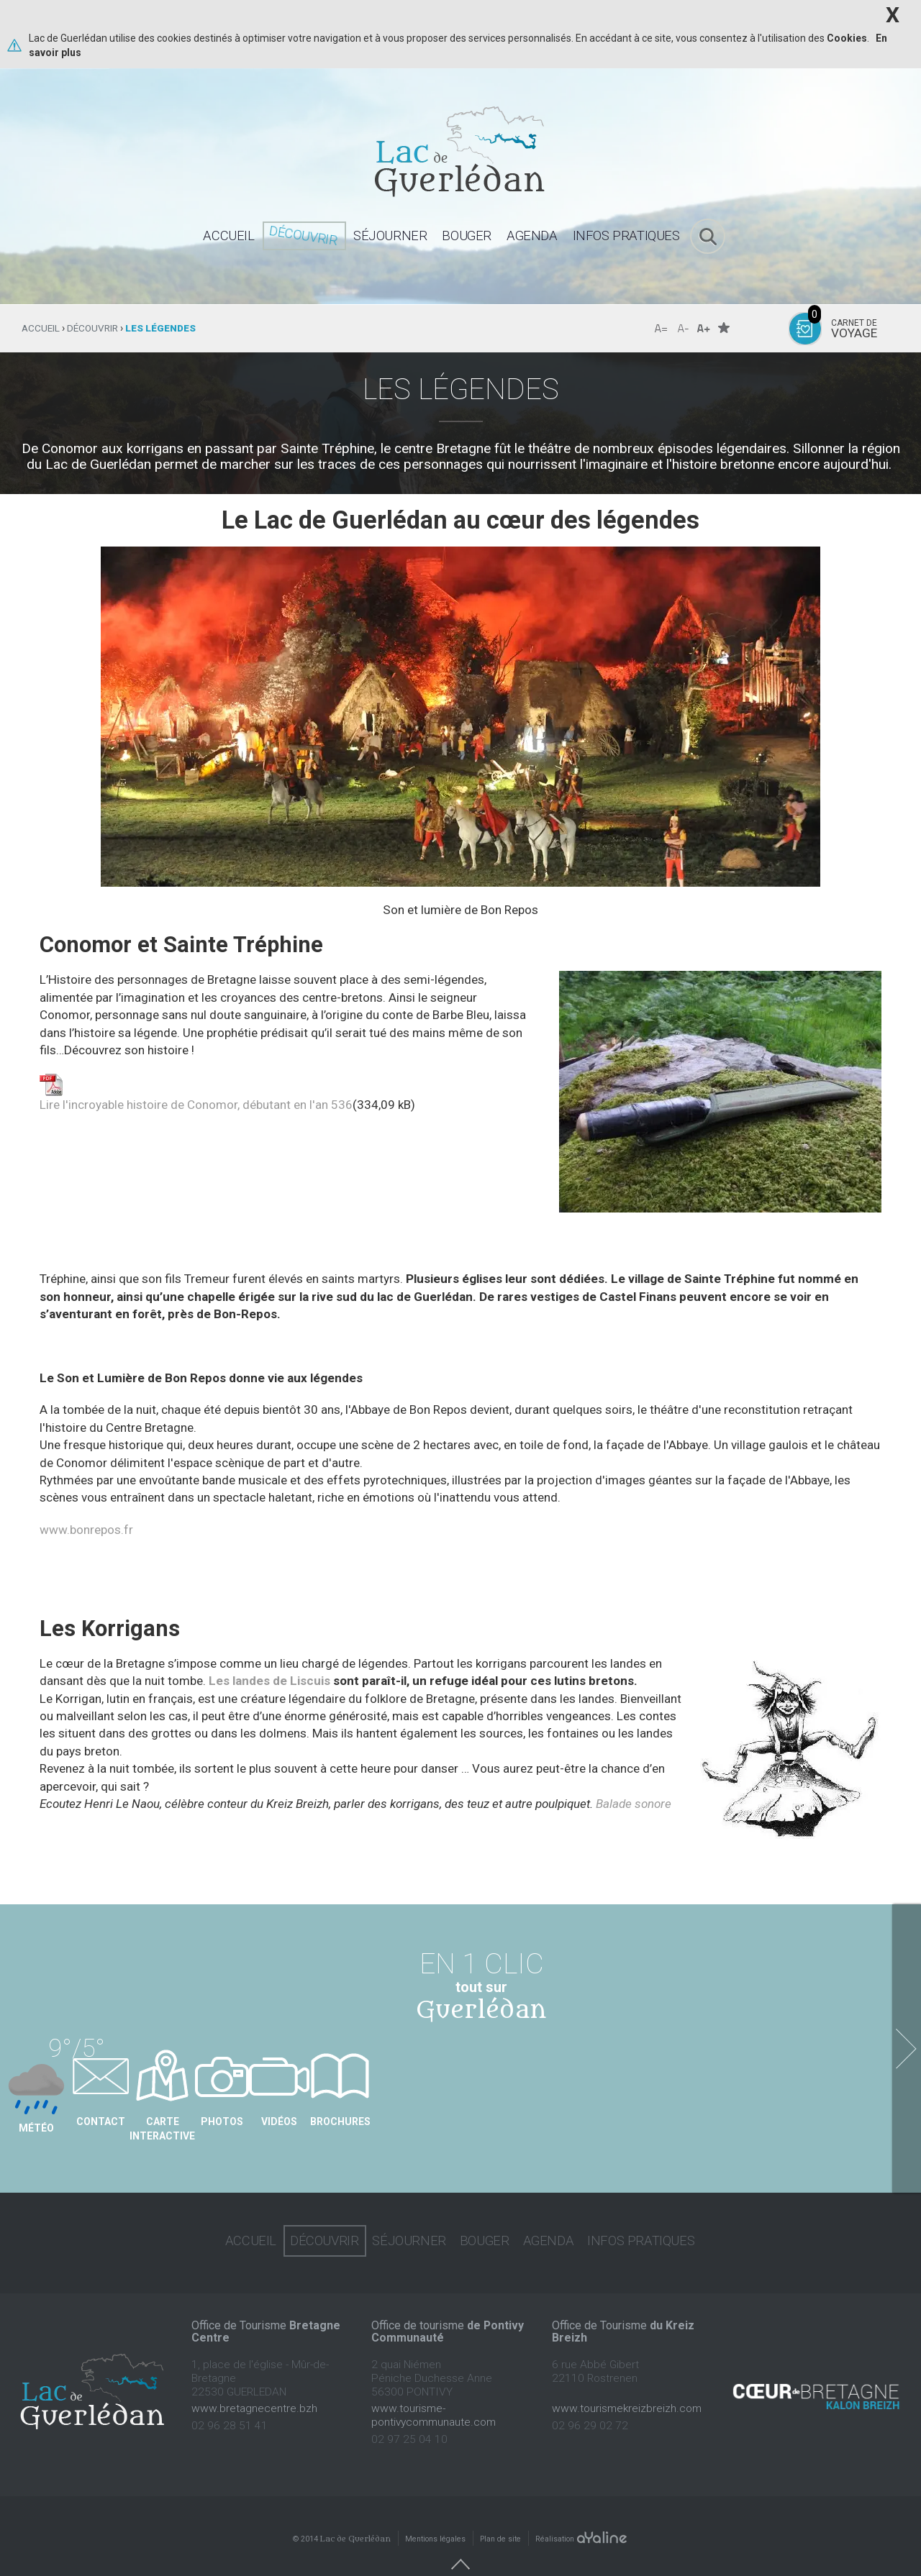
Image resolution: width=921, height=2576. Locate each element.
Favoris (724, 327)
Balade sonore (633, 1803)
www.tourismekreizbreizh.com (627, 2386)
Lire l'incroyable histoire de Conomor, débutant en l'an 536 (196, 1104)
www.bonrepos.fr (86, 1529)
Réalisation (581, 2516)
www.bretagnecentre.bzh (254, 2386)
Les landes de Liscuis (269, 1680)
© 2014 (342, 2516)
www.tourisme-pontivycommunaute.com (433, 2393)
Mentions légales (435, 2516)
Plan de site (500, 2516)
